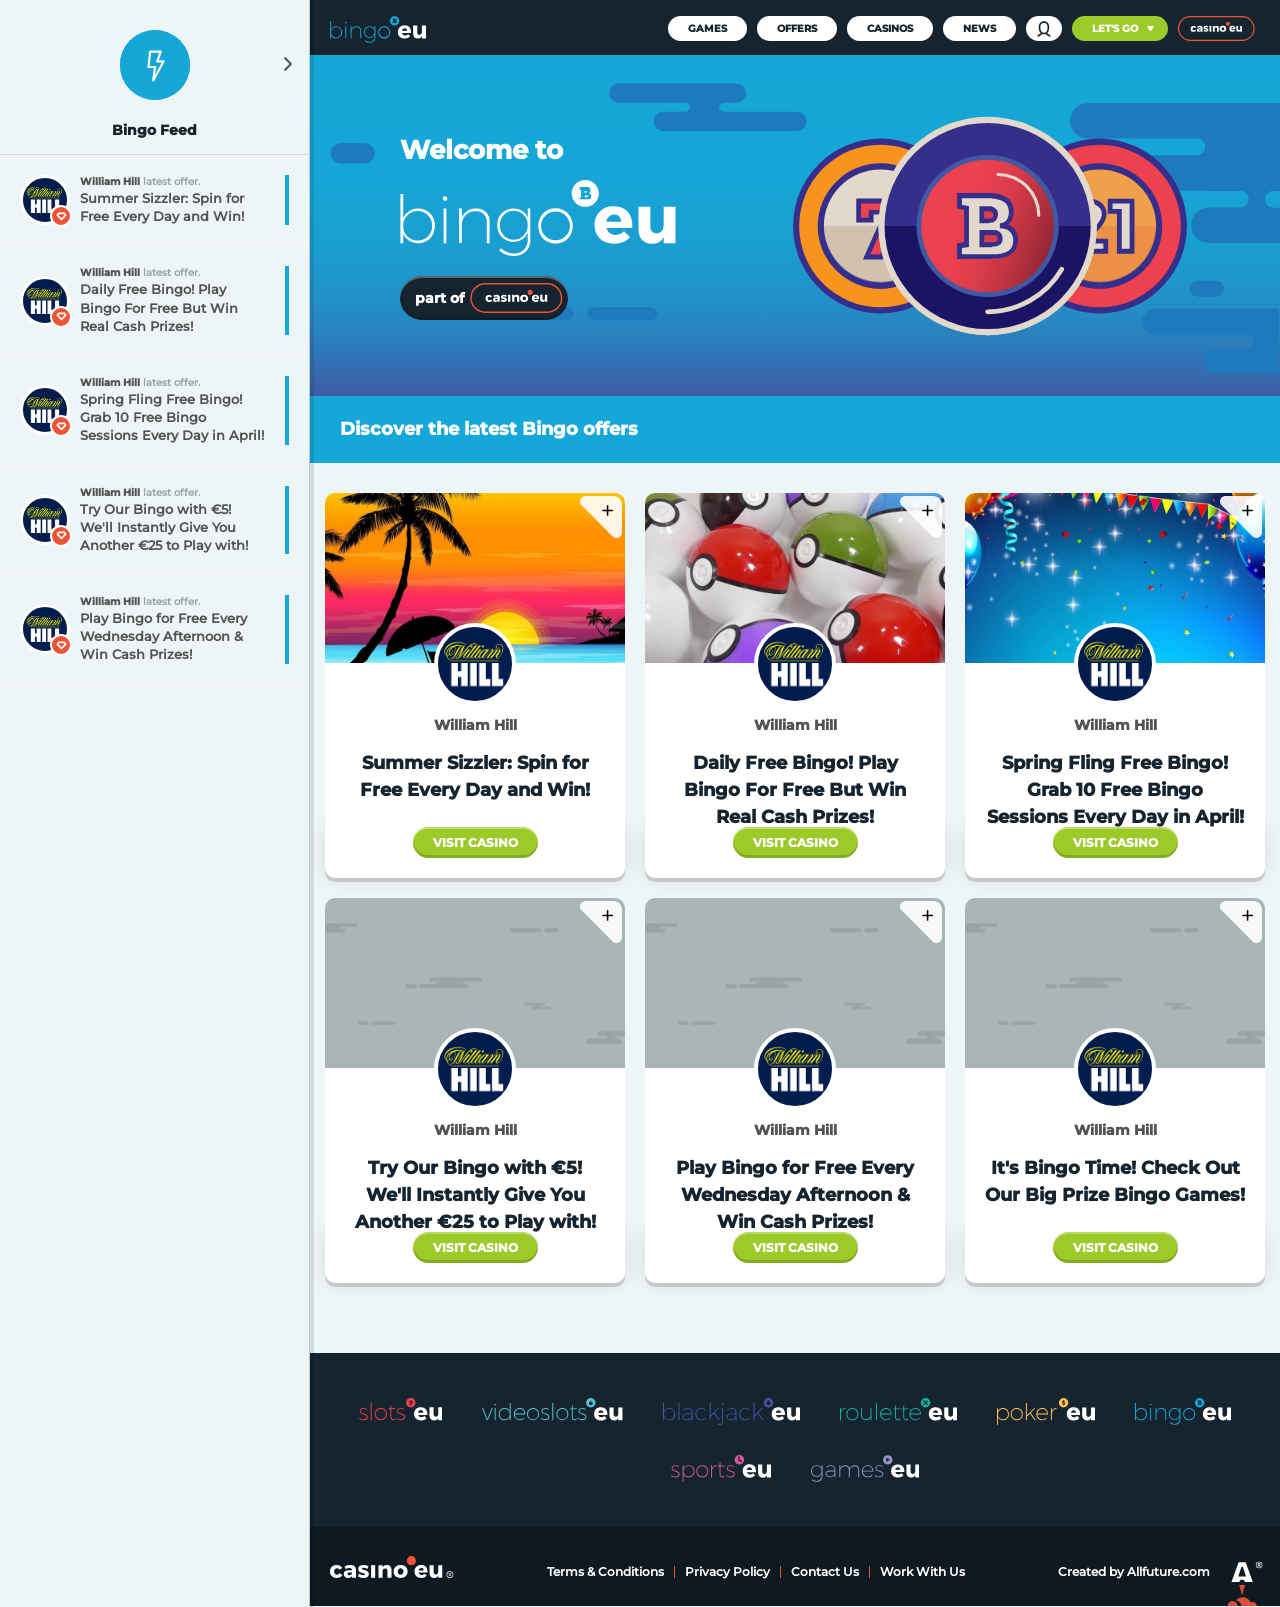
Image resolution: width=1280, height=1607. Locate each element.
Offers (797, 28)
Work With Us (922, 1571)
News (979, 28)
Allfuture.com (1168, 1571)
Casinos (890, 28)
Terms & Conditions (605, 1571)
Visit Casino (475, 842)
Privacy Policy (727, 1571)
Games (707, 28)
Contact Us (825, 1571)
